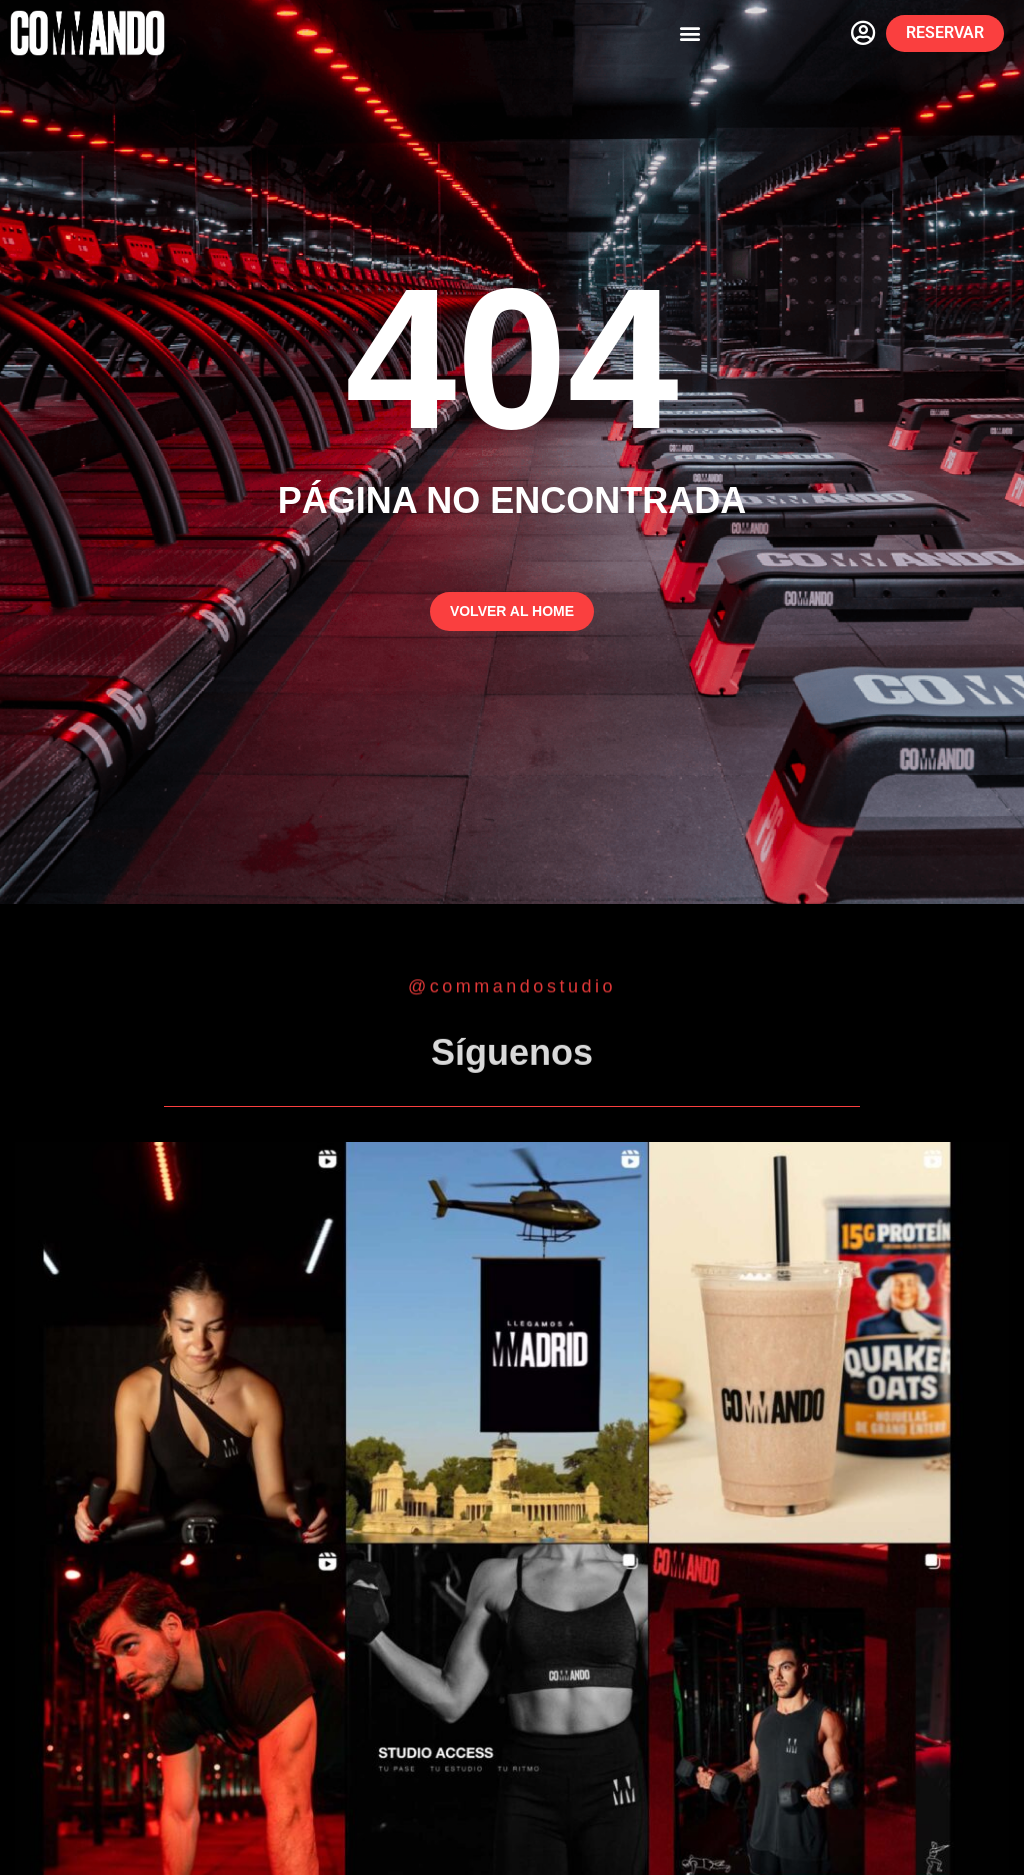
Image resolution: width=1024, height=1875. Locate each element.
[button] (690, 33)
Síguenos (512, 1057)
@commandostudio (512, 987)
